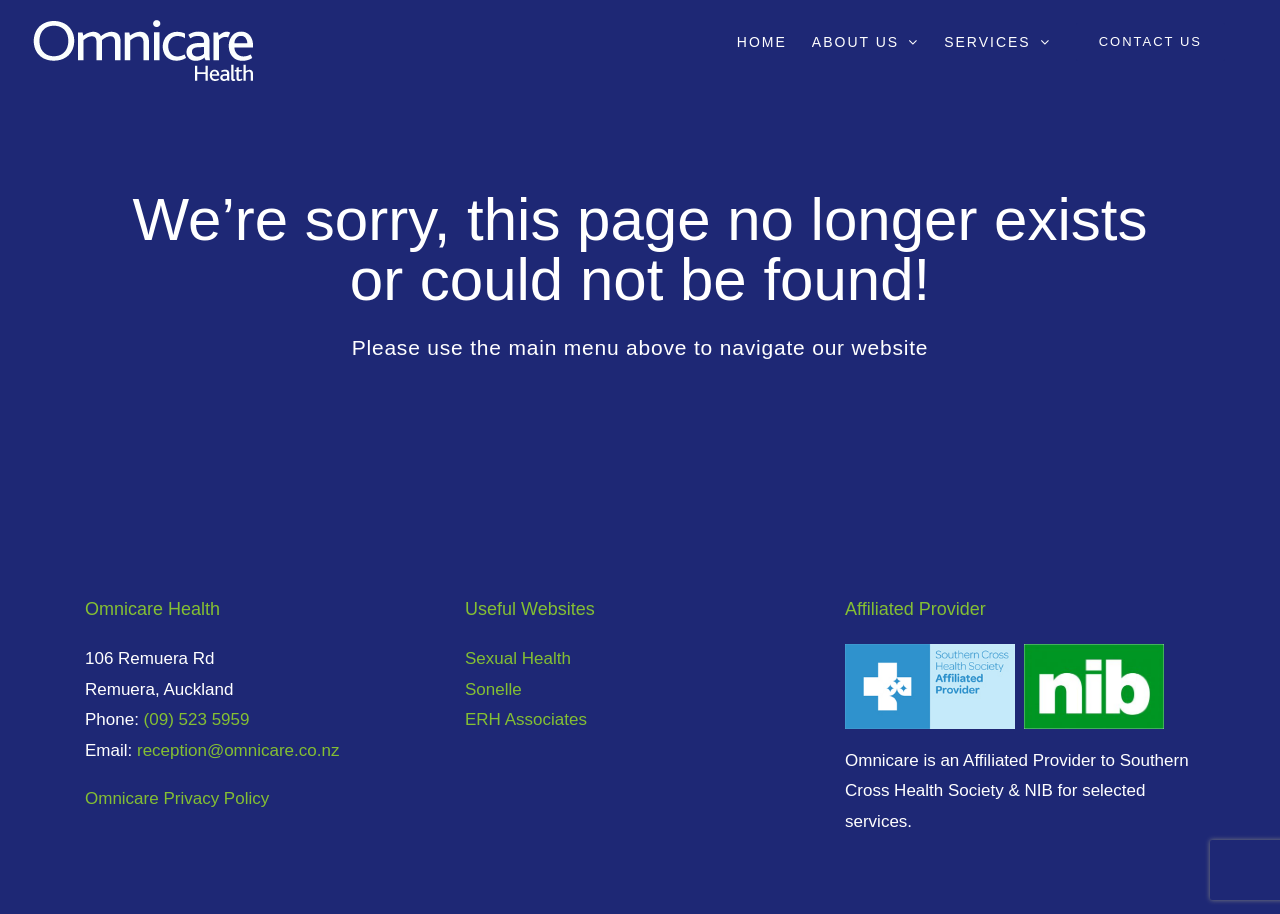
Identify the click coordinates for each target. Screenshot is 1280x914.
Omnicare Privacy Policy (177, 798)
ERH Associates (526, 719)
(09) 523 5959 (197, 719)
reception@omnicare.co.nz (238, 750)
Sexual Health (518, 658)
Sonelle (493, 689)
